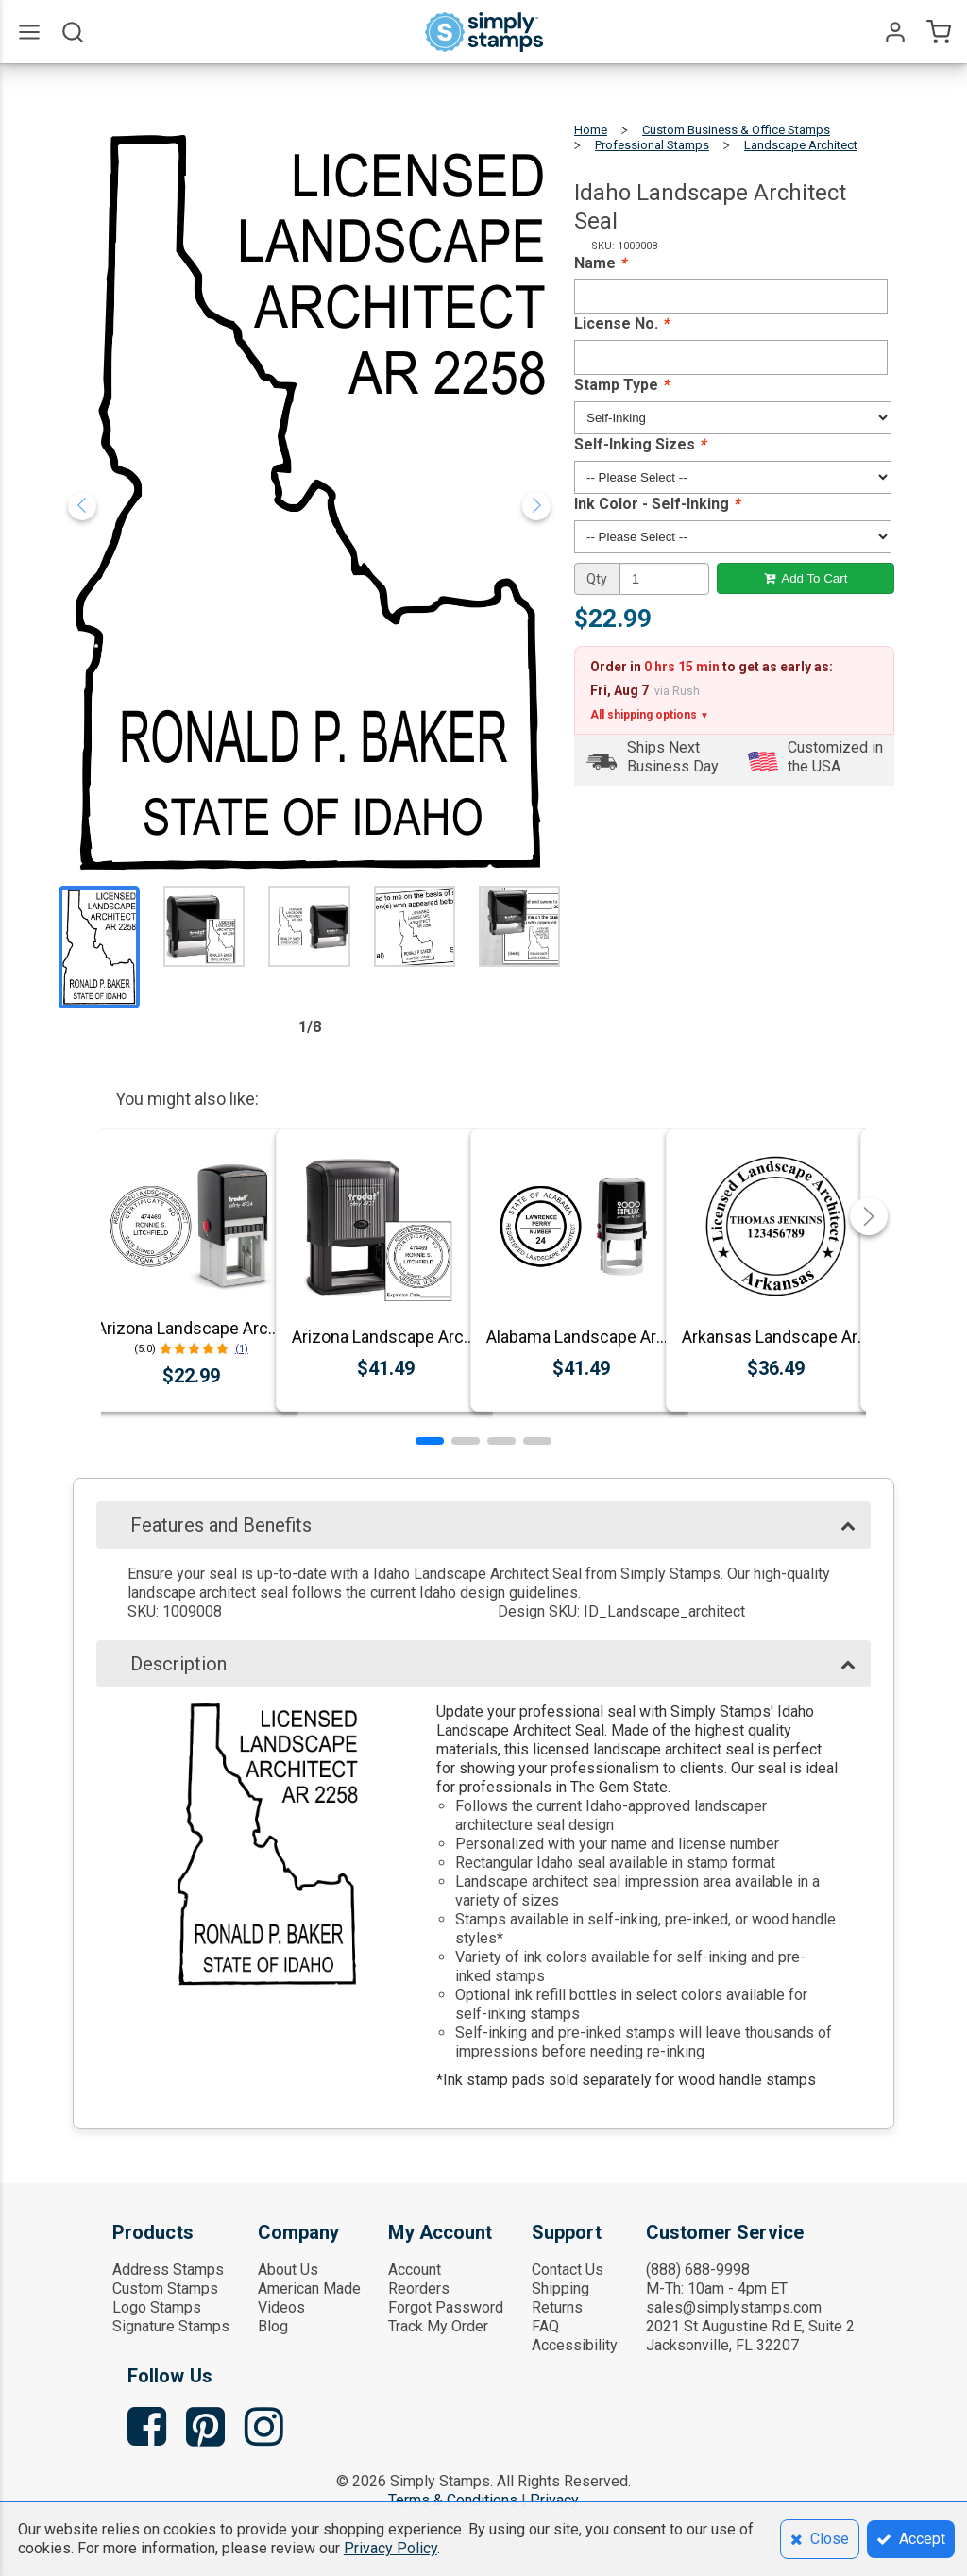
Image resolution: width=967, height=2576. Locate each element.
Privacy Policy (390, 2548)
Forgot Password (445, 2307)
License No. (621, 323)
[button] (430, 1441)
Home (590, 130)
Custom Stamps (165, 2288)
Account (414, 2270)
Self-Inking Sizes (639, 444)
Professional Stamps (652, 145)
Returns (557, 2307)
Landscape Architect (800, 145)
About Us (288, 2270)
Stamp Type (621, 385)
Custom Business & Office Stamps (736, 130)
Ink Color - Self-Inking (656, 504)
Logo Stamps (156, 2307)
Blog (273, 2326)
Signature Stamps (170, 2326)
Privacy (554, 2500)
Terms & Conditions (452, 2500)
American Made (309, 2288)
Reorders (419, 2288)
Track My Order (438, 2326)
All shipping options (649, 714)
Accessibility (575, 2345)
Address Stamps (168, 2270)
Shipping (560, 2288)
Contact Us (567, 2270)
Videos (281, 2307)
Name (600, 263)
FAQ (545, 2326)
